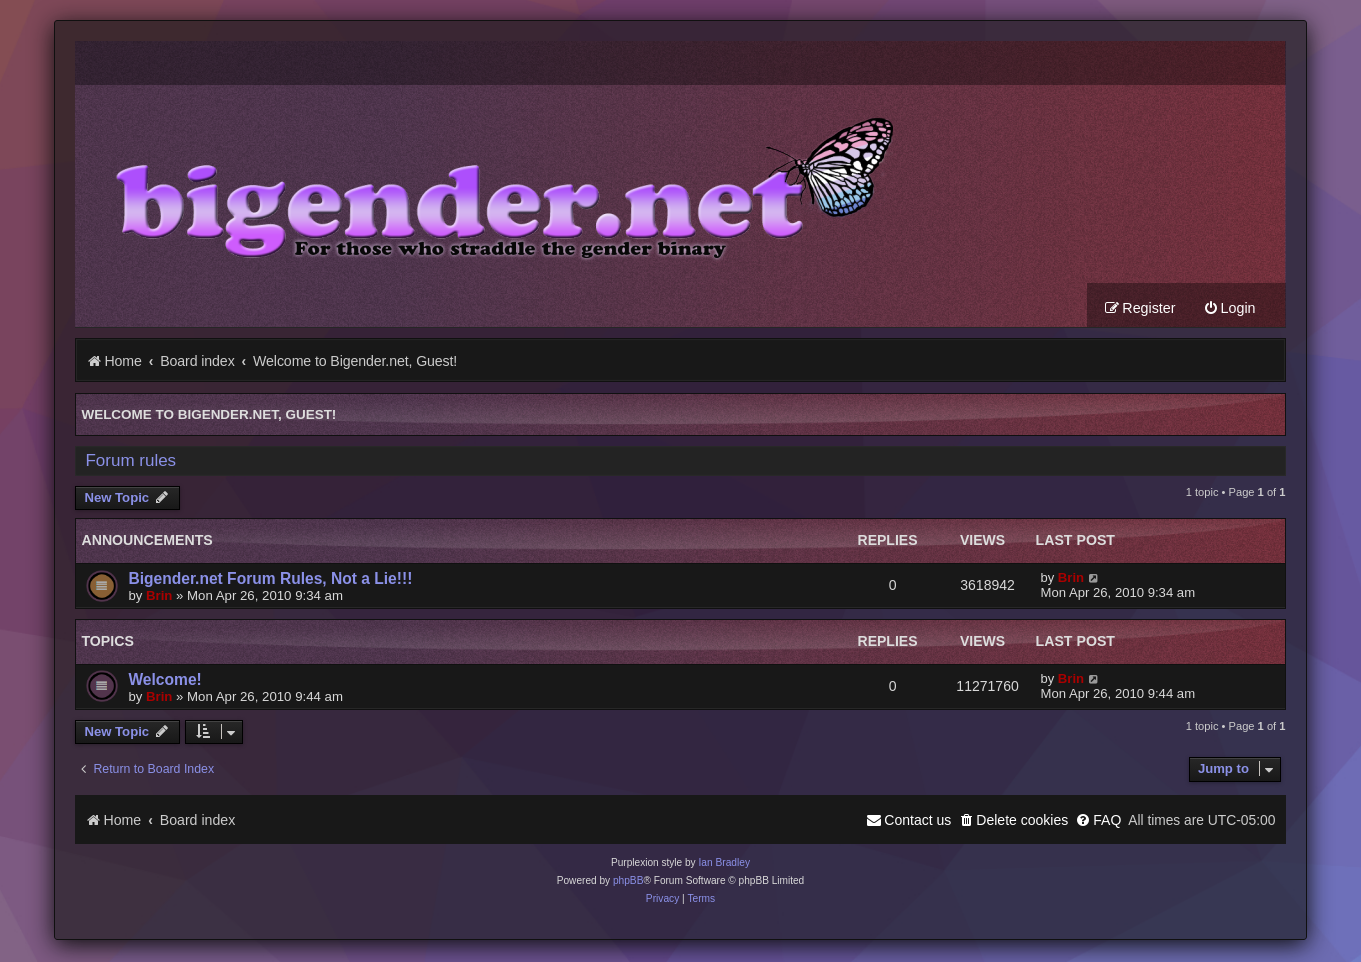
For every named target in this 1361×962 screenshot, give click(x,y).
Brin (159, 597)
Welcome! (164, 681)
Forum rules (130, 462)
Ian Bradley (724, 864)
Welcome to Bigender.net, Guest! (208, 416)
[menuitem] (1229, 310)
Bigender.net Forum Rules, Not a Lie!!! (270, 580)
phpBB (628, 882)
